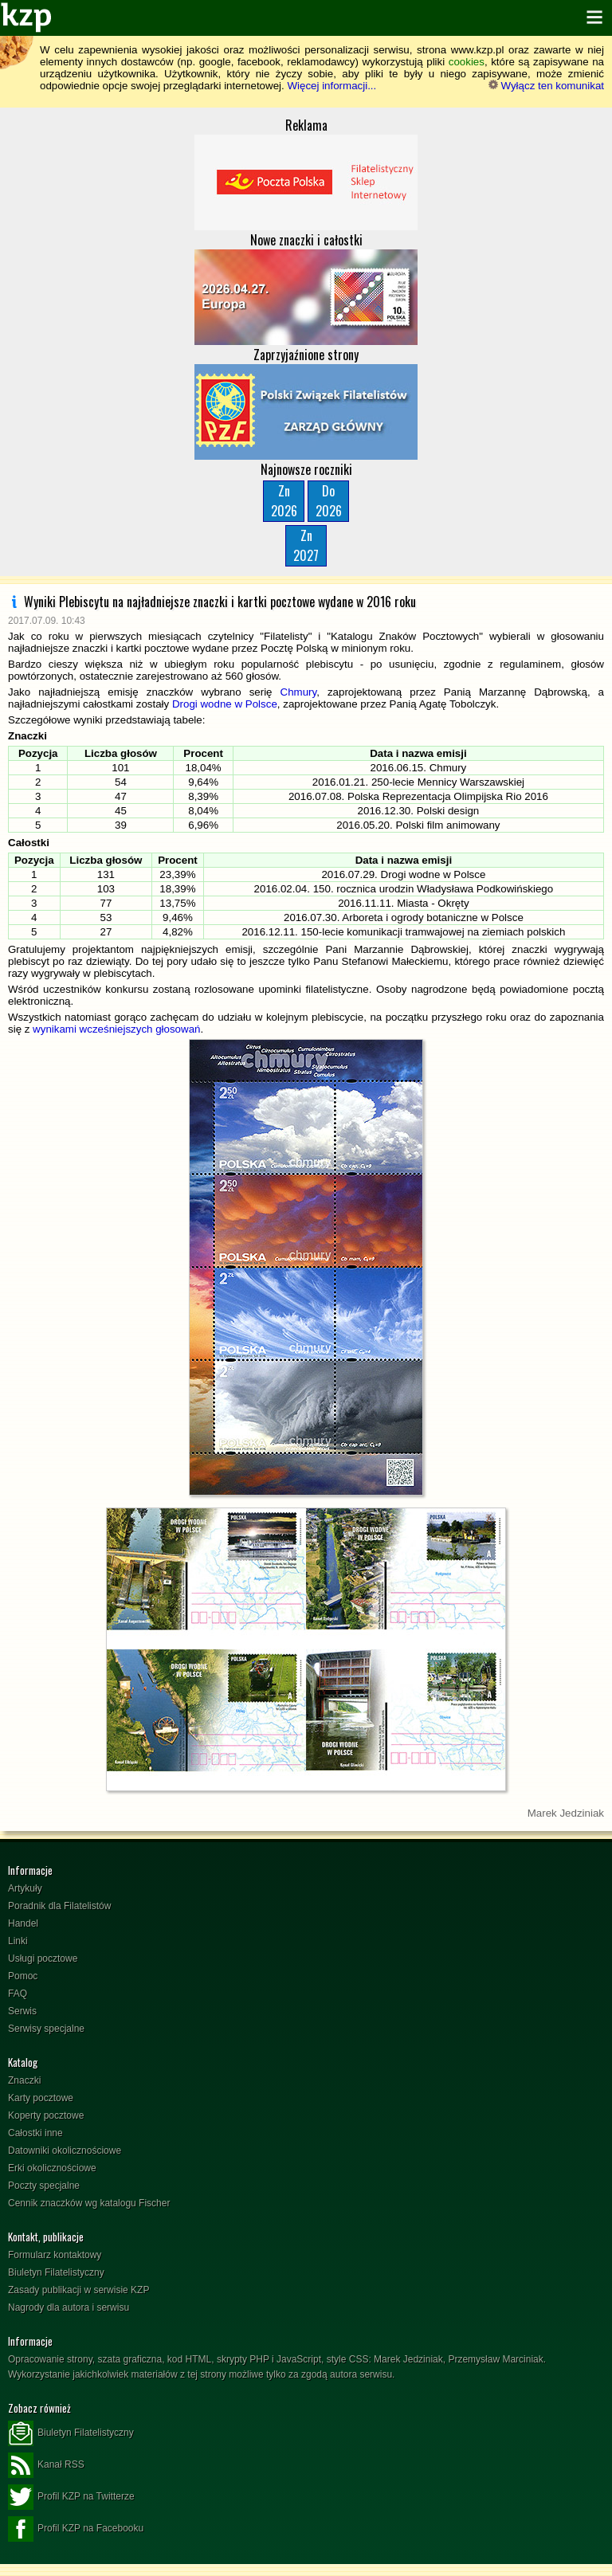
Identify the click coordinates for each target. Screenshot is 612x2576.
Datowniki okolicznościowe (64, 2150)
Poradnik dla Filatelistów (59, 1905)
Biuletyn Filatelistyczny (56, 2272)
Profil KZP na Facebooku (75, 2529)
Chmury (298, 692)
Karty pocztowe (40, 2098)
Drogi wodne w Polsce (224, 704)
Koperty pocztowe (46, 2115)
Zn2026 (284, 500)
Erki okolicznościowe (52, 2168)
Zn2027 (306, 545)
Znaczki (24, 2080)
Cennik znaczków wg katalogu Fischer (89, 2203)
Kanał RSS (46, 2465)
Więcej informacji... (331, 86)
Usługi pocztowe (42, 1958)
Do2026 (329, 500)
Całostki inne (35, 2133)
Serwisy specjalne (46, 2028)
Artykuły (25, 1888)
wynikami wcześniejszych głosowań (116, 1029)
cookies (466, 62)
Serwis (22, 2011)
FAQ (17, 1993)
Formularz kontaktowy (54, 2254)
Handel (23, 1923)
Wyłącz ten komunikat (546, 86)
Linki (18, 1941)
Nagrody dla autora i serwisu (68, 2307)
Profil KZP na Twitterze (71, 2497)
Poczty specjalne (44, 2185)
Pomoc (22, 1976)
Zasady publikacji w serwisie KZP (78, 2290)
